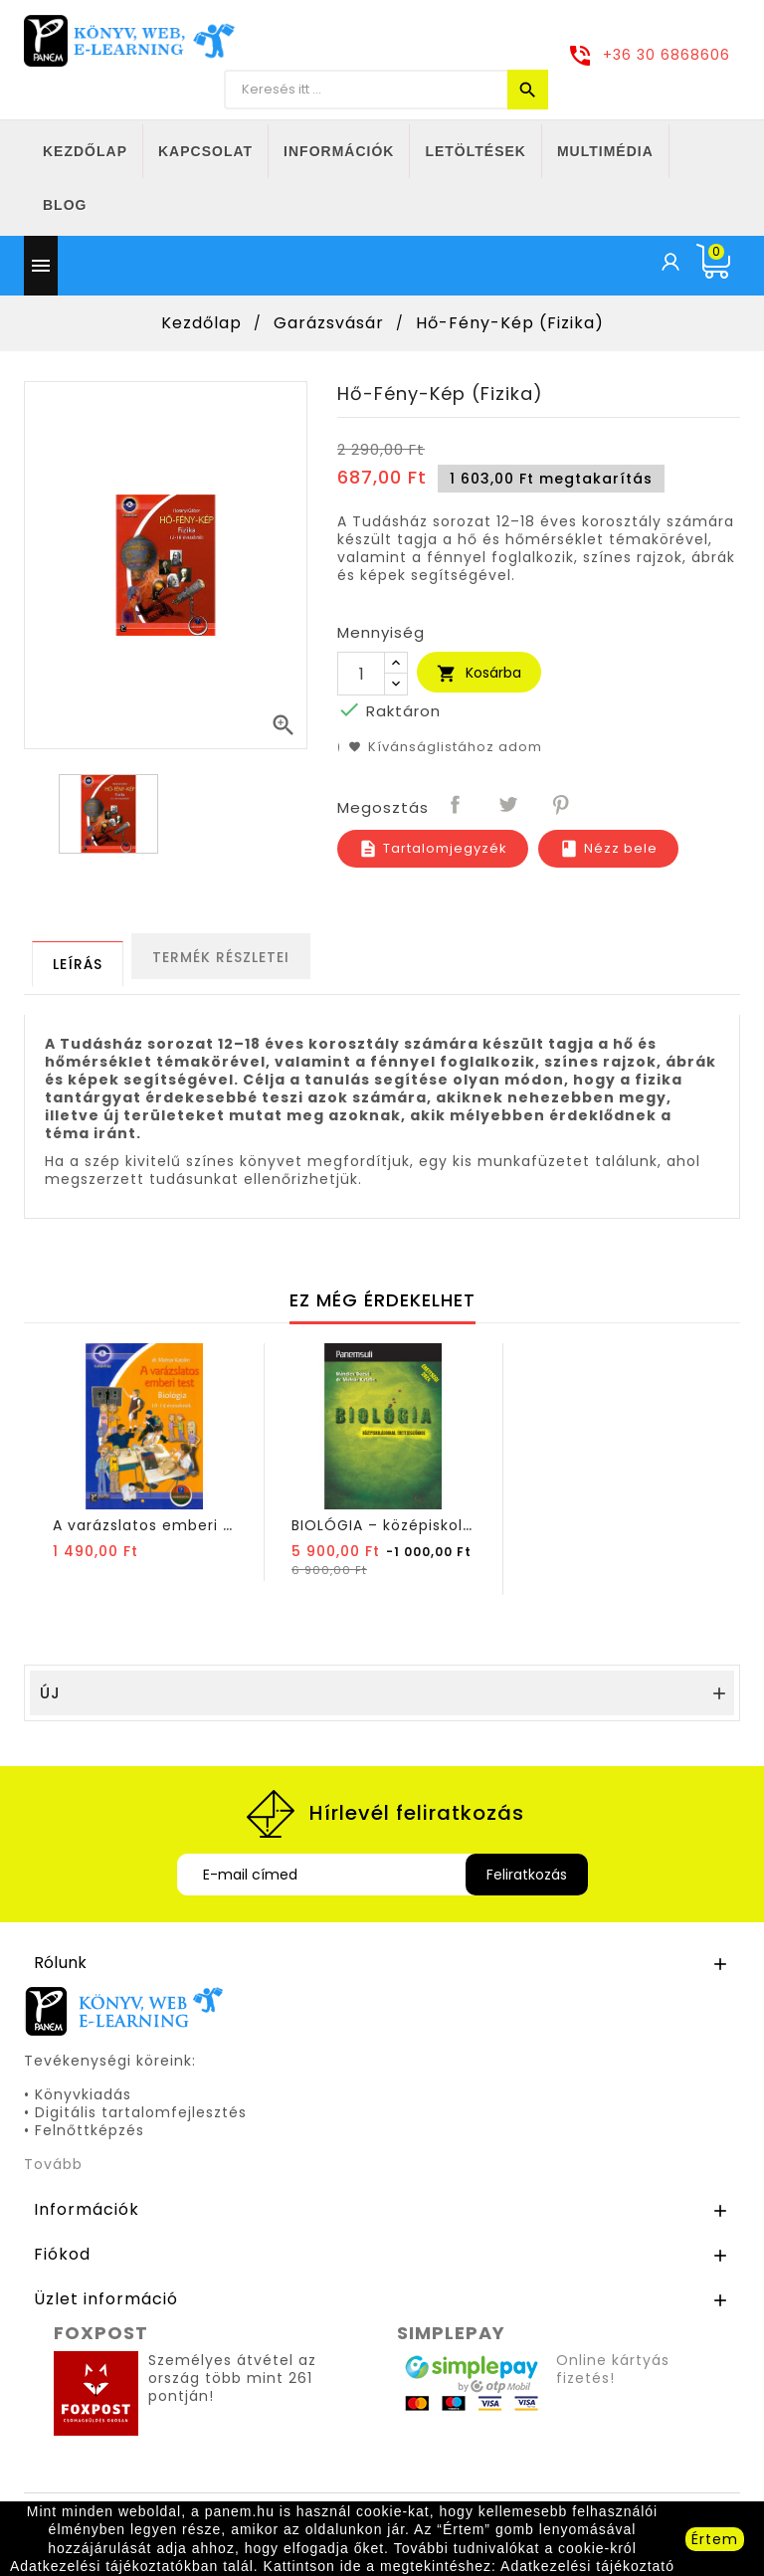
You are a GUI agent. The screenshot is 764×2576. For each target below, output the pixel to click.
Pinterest (562, 806)
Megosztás (457, 806)
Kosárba (479, 673)
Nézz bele (608, 849)
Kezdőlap (85, 151)
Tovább (53, 2164)
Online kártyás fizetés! (612, 2369)
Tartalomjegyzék (432, 849)
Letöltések (475, 151)
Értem (714, 2539)
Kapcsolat (205, 151)
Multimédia (605, 151)
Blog (65, 205)
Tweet (509, 806)
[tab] (77, 964)
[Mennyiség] (361, 673)
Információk (339, 151)
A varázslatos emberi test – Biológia (194, 1525)
